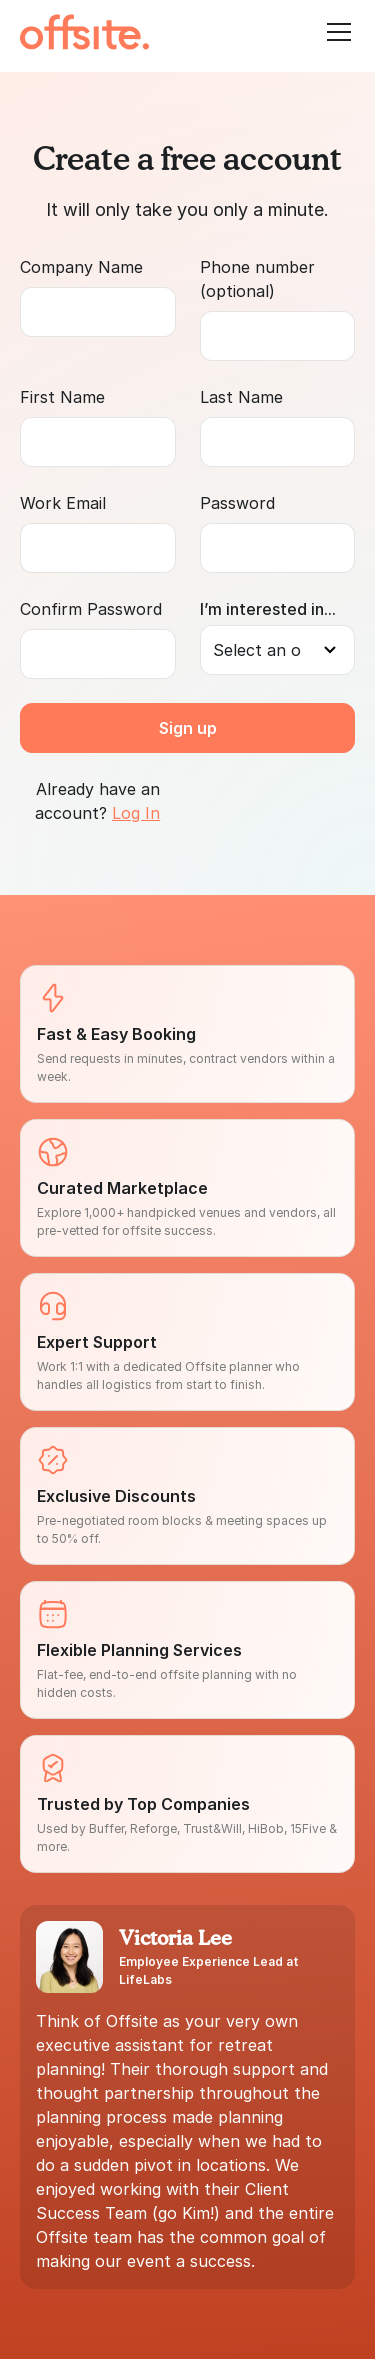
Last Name (241, 397)
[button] (335, 32)
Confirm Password (91, 609)
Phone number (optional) (257, 279)
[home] (84, 32)
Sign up (188, 728)
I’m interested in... (268, 609)
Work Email (63, 503)
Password (237, 503)
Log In (136, 813)
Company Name (81, 267)
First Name (62, 397)
